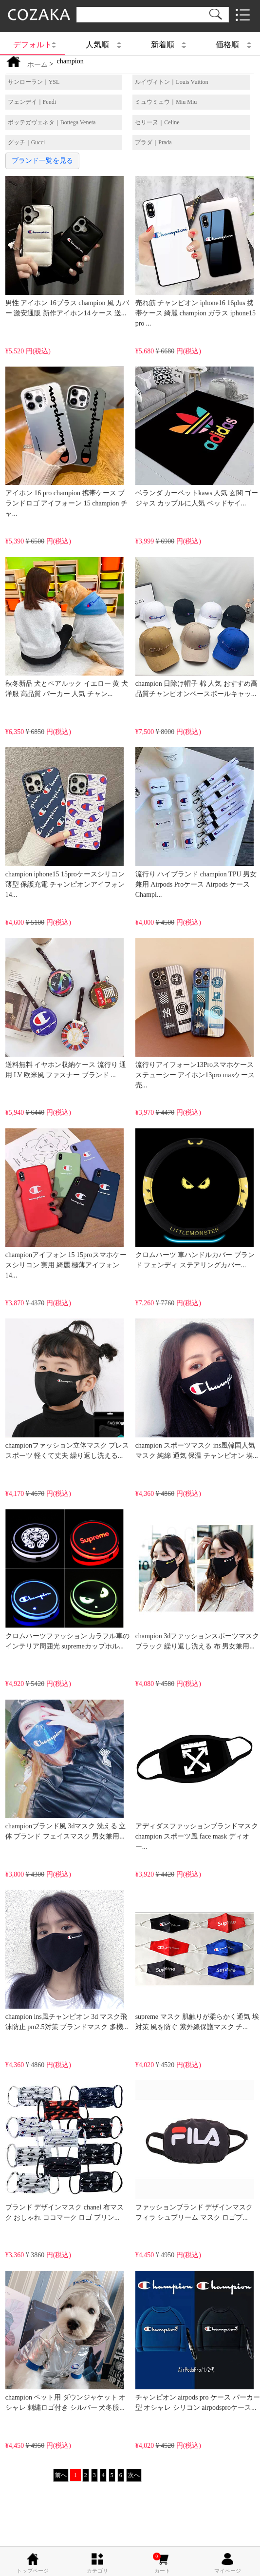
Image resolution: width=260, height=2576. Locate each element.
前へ (61, 2475)
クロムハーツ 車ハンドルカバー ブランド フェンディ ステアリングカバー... (195, 1198)
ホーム (37, 64)
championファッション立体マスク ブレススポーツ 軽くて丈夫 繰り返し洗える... (67, 1388)
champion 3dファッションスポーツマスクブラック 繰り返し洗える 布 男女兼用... (197, 1579)
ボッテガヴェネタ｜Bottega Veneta (52, 122)
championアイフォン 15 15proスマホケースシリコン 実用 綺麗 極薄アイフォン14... (66, 1203)
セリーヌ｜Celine (157, 122)
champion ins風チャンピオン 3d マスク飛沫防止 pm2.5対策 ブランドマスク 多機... (66, 1960)
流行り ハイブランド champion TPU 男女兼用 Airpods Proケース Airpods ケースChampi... (196, 822)
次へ (134, 2475)
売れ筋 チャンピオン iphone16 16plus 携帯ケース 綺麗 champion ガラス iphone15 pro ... (195, 251)
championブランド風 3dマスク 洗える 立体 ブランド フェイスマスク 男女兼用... (65, 1770)
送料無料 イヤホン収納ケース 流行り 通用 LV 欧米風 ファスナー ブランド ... (66, 1008)
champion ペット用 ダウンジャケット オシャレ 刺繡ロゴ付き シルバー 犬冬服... (65, 2341)
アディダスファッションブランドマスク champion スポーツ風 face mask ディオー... (196, 1775)
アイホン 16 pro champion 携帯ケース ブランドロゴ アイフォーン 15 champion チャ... (66, 442)
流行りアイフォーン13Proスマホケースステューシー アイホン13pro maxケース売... (195, 1013)
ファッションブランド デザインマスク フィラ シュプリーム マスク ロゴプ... (194, 2150)
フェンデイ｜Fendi (32, 101)
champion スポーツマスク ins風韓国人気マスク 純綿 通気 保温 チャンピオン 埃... (196, 1388)
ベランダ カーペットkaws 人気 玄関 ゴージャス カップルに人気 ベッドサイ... (197, 437)
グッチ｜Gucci (26, 142)
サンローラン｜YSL (34, 81)
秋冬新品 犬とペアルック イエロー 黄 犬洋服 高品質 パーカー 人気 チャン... (66, 627)
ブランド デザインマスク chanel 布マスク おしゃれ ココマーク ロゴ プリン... (64, 2150)
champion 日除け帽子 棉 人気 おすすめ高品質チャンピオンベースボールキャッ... (196, 627)
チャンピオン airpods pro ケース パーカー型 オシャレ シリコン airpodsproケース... (197, 2341)
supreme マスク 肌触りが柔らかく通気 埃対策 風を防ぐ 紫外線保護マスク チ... (197, 1960)
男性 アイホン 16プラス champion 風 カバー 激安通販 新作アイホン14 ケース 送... (67, 246)
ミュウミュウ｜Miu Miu (166, 101)
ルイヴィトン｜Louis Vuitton (171, 81)
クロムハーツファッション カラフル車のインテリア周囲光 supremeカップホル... (67, 1579)
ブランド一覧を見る (42, 160)
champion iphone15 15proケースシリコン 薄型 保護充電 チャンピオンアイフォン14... (65, 822)
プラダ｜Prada (153, 142)
